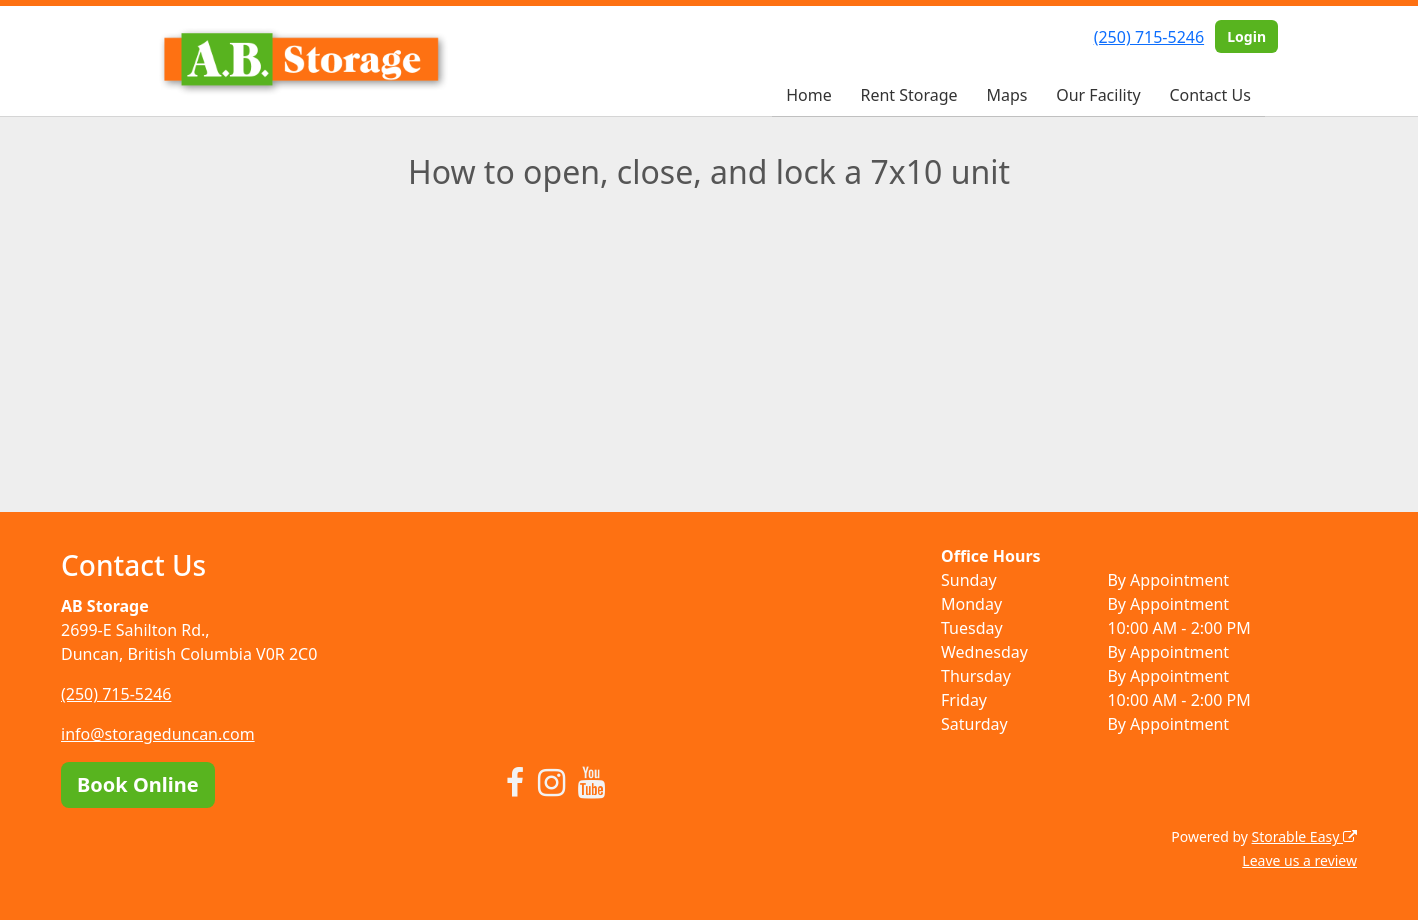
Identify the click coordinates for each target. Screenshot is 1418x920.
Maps (1006, 95)
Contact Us (1209, 95)
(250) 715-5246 (1149, 37)
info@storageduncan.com (158, 734)
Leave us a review (1299, 860)
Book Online (138, 784)
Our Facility (1098, 95)
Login (1246, 36)
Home (809, 95)
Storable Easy (1304, 836)
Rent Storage (908, 95)
